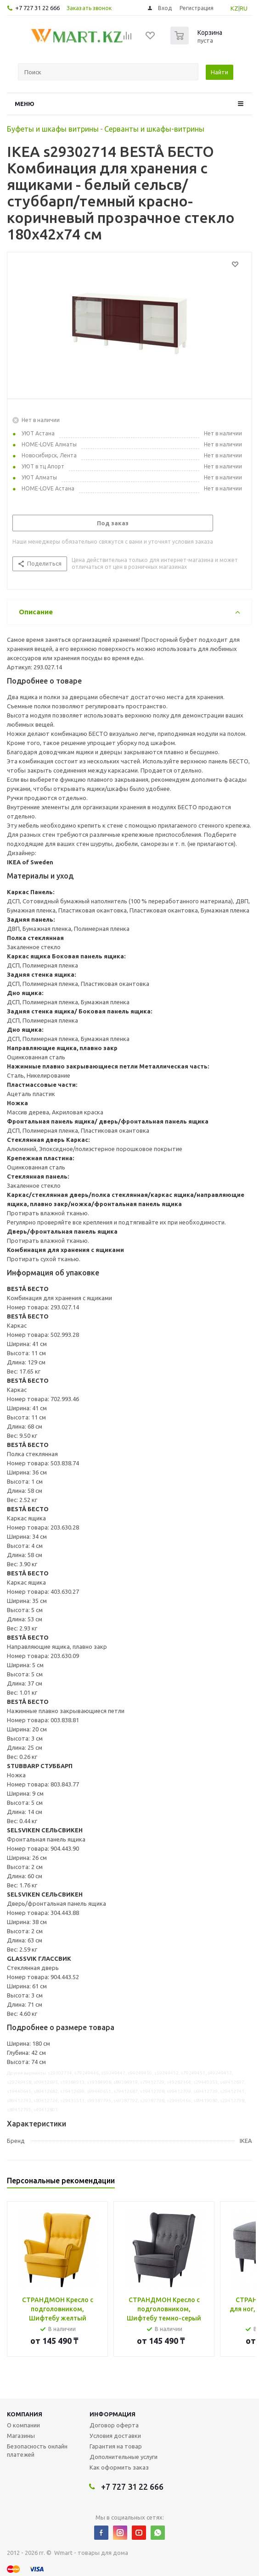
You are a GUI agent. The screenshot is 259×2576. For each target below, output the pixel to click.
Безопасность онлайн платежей (37, 2450)
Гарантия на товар (116, 2446)
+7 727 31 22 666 (37, 8)
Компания (24, 2414)
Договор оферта (114, 2425)
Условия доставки (115, 2435)
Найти (219, 72)
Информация (112, 2414)
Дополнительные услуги (124, 2457)
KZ (234, 8)
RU (244, 8)
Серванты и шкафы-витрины (154, 129)
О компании (23, 2425)
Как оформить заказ (119, 2467)
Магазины (21, 2435)
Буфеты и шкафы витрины (53, 129)
